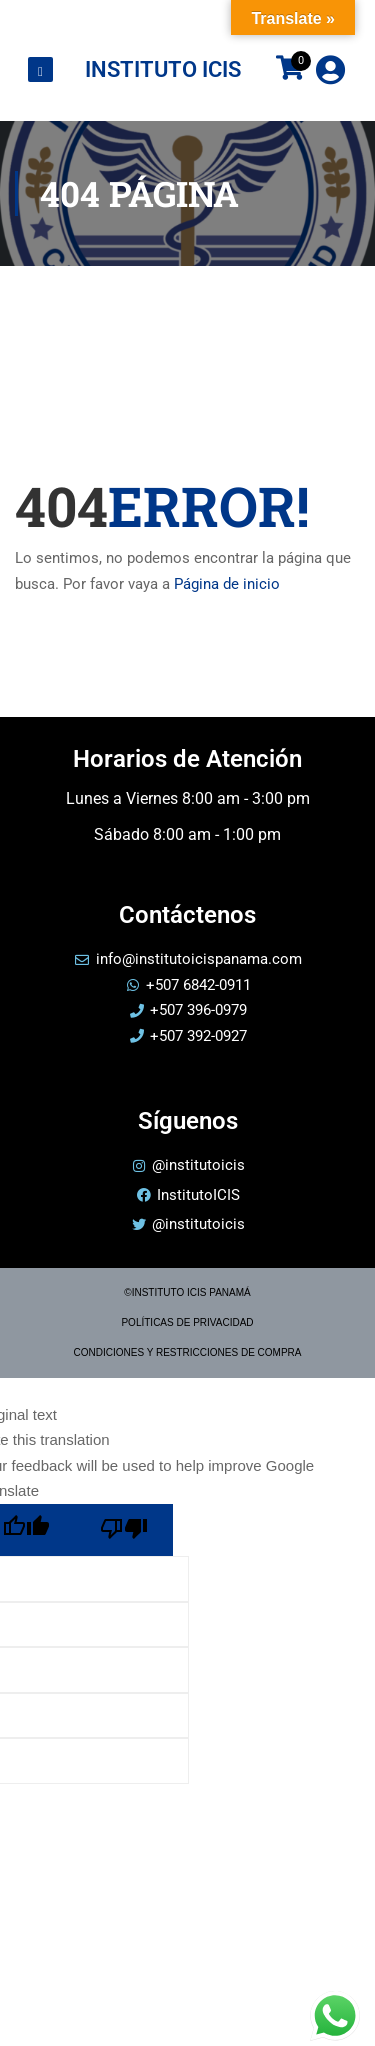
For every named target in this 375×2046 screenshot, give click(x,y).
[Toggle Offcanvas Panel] (40, 70)
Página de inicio (227, 584)
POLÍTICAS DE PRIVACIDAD (187, 1322)
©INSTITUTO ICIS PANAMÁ (187, 1292)
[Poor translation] (124, 1530)
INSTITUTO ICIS (163, 69)
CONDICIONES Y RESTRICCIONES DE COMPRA (188, 1352)
